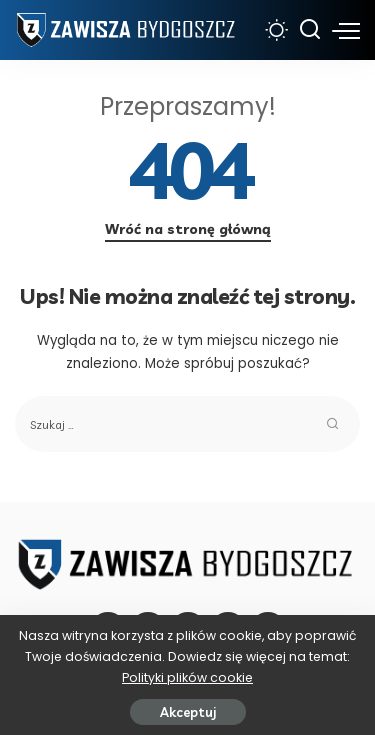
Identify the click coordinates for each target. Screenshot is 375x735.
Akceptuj (188, 712)
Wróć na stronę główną (188, 229)
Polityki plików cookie (187, 677)
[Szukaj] (310, 30)
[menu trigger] (346, 30)
